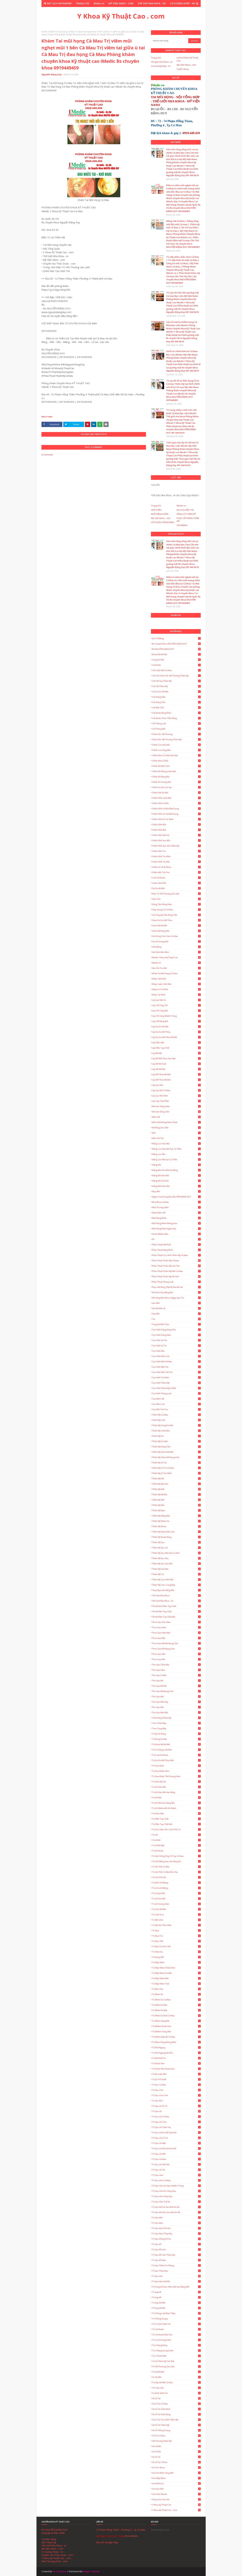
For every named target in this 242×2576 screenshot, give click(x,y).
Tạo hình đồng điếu (176, 1335)
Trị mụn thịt (176, 1941)
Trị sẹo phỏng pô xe (176, 2239)
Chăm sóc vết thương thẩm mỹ (176, 739)
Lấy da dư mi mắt (176, 1026)
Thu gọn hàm (176, 1670)
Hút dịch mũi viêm (176, 952)
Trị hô (176, 1834)
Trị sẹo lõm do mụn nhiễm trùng (176, 2185)
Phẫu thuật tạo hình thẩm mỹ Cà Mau (176, 1255)
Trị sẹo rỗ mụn (176, 2260)
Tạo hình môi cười (176, 1356)
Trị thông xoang (176, 2318)
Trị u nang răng (176, 2345)
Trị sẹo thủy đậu (176, 2270)
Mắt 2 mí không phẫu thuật (176, 1122)
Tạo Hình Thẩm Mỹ (176, 1382)
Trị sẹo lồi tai (176, 2169)
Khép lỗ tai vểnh (176, 989)
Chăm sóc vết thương (176, 734)
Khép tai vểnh (176, 994)
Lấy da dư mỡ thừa (176, 1032)
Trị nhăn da (176, 1994)
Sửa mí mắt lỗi (176, 1308)
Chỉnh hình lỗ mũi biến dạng (176, 808)
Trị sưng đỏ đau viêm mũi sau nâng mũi (176, 2286)
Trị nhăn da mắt (176, 2005)
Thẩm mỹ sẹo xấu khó (176, 1563)
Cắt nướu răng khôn (176, 713)
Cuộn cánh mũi (176, 883)
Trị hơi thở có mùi (176, 1866)
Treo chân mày (176, 1723)
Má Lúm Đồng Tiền (176, 1111)
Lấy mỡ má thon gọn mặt (176, 1058)
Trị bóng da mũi (176, 1739)
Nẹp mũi (176, 1191)
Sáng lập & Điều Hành (53, 2532)
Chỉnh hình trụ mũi (176, 861)
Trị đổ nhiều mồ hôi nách (176, 1808)
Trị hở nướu (176, 1850)
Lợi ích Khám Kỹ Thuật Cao (187, 59)
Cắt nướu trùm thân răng (176, 718)
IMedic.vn (181, 505)
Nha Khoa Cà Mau (176, 1202)
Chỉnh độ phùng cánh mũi (176, 771)
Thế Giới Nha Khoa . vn (53, 2545)
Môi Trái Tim (176, 1138)
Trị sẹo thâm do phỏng (176, 2265)
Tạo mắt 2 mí (176, 1398)
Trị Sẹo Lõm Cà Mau (176, 2180)
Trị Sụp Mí (176, 2297)
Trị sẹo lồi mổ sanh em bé (176, 2148)
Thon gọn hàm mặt (176, 1632)
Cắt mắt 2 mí (176, 707)
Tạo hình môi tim (176, 1367)
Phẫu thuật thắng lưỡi (176, 1281)
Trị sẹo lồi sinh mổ (176, 2164)
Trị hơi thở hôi (176, 1877)
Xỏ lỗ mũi (176, 2446)
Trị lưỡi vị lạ (176, 1914)
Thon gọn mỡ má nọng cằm (176, 1643)
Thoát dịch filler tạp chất (176, 1606)
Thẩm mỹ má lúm (176, 1483)
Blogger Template (91, 2571)
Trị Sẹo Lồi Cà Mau (176, 2116)
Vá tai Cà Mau (176, 2435)
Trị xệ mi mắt (176, 2371)
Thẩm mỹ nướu (176, 1526)
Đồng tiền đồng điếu (176, 904)
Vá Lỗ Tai (176, 2398)
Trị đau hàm (176, 1765)
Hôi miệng (176, 946)
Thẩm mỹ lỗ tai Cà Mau (176, 1468)
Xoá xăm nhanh (176, 2494)
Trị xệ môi (176, 2377)
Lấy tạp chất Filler (176, 1101)
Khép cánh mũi (176, 978)
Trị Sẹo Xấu (176, 2276)
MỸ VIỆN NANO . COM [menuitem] (121, 3)
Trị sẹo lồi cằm (176, 2122)
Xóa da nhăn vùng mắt (176, 2472)
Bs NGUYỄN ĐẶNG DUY (176, 649)
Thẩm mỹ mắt (176, 1489)
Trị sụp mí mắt (176, 2308)
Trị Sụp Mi (176, 2292)
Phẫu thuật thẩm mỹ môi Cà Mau (176, 1271)
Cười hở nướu (176, 877)
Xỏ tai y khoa (176, 2467)
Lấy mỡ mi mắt (176, 1069)
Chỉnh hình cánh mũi (176, 798)
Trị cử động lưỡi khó (176, 1749)
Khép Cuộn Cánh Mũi (176, 984)
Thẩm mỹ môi (176, 1499)
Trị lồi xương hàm (176, 1904)
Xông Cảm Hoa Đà (176, 2499)
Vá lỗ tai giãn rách (176, 2409)
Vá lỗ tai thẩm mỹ (176, 2425)
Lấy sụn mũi (176, 1085)
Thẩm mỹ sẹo (176, 1542)
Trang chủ (156, 57)
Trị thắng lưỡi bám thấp (176, 2313)
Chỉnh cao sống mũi (176, 750)
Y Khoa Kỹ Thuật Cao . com (121, 16)
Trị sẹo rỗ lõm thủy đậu (176, 2254)
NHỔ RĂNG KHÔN (159, 513)
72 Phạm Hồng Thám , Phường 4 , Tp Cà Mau (120, 2529)
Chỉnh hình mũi (176, 829)
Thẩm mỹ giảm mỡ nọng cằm (176, 1457)
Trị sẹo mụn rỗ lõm (176, 2228)
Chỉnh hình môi (176, 824)
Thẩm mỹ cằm (176, 1420)
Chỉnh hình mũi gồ (176, 835)
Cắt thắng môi (176, 728)
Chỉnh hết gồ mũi (176, 792)
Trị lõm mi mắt (176, 1909)
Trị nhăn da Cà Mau (176, 1999)
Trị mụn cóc (176, 1935)
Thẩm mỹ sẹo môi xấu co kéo (176, 1553)
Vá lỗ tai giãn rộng (176, 2414)
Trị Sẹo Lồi (176, 2111)
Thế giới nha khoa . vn (162, 61)
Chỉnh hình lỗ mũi (176, 803)
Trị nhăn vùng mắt (176, 2021)
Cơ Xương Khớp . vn (161, 65)
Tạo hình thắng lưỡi (176, 1393)
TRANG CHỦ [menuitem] (82, 3)
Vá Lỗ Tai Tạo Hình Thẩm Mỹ (176, 2419)
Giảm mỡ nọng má (176, 931)
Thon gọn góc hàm (176, 1622)
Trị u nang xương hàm (176, 2350)
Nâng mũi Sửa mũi (176, 1180)
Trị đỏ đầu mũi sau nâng (176, 1792)
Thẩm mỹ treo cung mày (176, 1585)
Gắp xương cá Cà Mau (176, 909)
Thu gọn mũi (176, 1707)
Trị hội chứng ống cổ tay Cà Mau (176, 1856)
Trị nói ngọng (176, 2047)
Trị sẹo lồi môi (176, 2153)
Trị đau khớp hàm (176, 1771)
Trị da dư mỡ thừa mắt (176, 1760)
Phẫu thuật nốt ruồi (176, 1244)
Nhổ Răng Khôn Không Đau (176, 1223)
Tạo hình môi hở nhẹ (176, 1361)
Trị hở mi (176, 1840)
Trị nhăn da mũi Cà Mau (176, 2015)
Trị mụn (176, 1930)
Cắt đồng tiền (176, 702)
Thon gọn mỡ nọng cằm (176, 1648)
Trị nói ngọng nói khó (176, 2052)
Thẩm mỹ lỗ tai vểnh (176, 1473)
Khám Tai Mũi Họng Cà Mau (176, 973)
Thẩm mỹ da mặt (176, 1441)
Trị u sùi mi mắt (176, 2356)
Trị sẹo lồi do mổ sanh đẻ (176, 2132)
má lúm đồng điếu (176, 1106)
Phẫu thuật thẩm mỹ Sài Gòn (176, 1276)
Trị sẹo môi (176, 2217)
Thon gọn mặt (176, 1638)
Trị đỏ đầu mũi (176, 1787)
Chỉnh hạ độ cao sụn (176, 787)
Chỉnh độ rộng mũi (176, 776)
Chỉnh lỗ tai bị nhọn (176, 867)
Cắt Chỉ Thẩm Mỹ (176, 686)
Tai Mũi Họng (48, 2539)
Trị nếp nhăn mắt (176, 1978)
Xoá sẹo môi (176, 2488)
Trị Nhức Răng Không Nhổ (176, 2042)
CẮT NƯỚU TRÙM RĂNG (162, 522)
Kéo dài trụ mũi (176, 968)
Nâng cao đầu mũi (176, 1143)
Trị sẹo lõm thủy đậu (176, 2196)
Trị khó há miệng (176, 1882)
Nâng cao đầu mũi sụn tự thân (176, 1149)
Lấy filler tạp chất (176, 1047)
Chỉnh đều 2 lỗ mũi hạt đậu (176, 755)
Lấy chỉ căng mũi (176, 1010)
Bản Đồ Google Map (107, 2542)
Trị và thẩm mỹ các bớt (176, 2361)
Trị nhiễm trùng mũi (176, 2031)
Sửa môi (176, 1313)
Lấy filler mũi (176, 1042)
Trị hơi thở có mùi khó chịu (176, 1872)
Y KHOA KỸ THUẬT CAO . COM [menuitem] (122, 10)
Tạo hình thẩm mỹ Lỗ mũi (176, 1388)
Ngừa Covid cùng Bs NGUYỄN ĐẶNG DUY (176, 1196)
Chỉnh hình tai (176, 851)
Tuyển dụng (182, 68)
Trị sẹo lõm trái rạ (176, 2201)
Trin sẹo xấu (176, 2387)
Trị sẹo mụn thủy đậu (176, 2233)
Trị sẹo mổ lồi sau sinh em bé (176, 2207)
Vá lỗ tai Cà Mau (176, 2403)
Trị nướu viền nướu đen (176, 2068)
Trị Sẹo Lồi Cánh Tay (176, 2127)
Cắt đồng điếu (176, 697)
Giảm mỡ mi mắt (176, 925)
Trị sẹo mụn (176, 2223)
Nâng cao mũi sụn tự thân (176, 1159)
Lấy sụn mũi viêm (176, 1095)
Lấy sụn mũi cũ (176, 1000)
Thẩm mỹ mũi (176, 1505)
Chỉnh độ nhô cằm (176, 766)
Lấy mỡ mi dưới (176, 1063)
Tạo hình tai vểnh (176, 1377)
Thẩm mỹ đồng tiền (176, 1446)
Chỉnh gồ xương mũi (176, 782)
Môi (176, 1133)
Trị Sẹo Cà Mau (176, 2084)
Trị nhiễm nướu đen (176, 2026)
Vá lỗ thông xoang (176, 2430)
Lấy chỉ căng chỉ (176, 1005)
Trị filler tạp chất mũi (176, 1824)
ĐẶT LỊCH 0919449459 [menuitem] (59, 3)
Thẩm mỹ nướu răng (176, 1537)
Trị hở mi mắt (176, 1845)
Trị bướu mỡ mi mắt (176, 1744)
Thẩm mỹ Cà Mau (176, 1414)
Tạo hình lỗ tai (176, 1345)
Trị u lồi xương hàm (176, 2340)
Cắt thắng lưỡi (176, 723)
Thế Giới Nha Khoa (176, 1595)
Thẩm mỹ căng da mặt (176, 1425)
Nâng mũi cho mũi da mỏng (176, 1170)
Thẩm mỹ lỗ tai (176, 1462)
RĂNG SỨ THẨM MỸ (186, 513)
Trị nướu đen (176, 2063)
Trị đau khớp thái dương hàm (176, 1776)
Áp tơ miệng (176, 638)
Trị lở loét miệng (176, 1888)
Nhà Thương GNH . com (54, 2561)
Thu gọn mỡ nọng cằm (176, 1691)
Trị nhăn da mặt (176, 2010)
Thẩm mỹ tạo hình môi (176, 1579)
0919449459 (131, 2536)
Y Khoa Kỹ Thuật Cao (176, 2504)
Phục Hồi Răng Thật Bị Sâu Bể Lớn (176, 1287)
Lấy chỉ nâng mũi (176, 1021)
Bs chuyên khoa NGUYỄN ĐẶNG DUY (176, 643)
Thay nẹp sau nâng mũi (176, 1590)
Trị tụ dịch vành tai (176, 2324)
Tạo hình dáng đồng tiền (176, 1329)
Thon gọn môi (176, 1654)
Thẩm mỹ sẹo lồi (176, 1547)
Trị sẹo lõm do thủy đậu (176, 2191)
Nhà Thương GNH (176, 1207)
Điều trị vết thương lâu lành (176, 893)
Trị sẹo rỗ (176, 2244)
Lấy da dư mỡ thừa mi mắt (176, 1037)
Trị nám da (176, 1951)
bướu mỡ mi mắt (176, 654)
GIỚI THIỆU (156, 509)
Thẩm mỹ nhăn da (176, 1521)
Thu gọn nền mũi (176, 1712)
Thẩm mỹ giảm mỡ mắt (176, 1452)
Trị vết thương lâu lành (176, 2366)
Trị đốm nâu (176, 1813)
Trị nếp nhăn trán (176, 1983)
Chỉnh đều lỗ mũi (176, 760)
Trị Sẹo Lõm (176, 2175)
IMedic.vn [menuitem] (99, 3)
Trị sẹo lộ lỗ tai (176, 2106)
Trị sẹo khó (176, 2100)
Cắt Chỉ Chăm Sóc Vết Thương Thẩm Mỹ (176, 675)
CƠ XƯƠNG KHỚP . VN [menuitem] (182, 3)
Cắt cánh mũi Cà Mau (176, 670)
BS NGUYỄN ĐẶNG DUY (54, 2529)
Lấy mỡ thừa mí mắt (176, 1079)
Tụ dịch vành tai (176, 2393)
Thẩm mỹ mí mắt (176, 1494)
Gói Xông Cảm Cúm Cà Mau (176, 936)
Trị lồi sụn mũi (176, 1898)
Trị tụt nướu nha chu (176, 2334)
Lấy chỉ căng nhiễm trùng (176, 1016)
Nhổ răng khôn (176, 1218)
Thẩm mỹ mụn (176, 1510)
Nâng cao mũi (176, 1154)
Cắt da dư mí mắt (176, 691)
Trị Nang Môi (176, 1957)
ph (176, 1239)
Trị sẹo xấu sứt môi (176, 2281)
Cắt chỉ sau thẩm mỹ (176, 681)
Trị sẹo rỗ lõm (176, 2249)
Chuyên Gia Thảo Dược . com (57, 2555)
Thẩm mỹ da (176, 1436)
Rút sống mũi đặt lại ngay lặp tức (176, 1297)
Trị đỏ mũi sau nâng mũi (176, 1803)
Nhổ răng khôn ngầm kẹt (176, 1228)
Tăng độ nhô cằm (176, 1324)
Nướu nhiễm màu (176, 1234)
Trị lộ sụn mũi (176, 1893)
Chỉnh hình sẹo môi (176, 840)
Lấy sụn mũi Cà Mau (176, 1090)
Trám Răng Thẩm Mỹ (176, 1717)
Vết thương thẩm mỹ (176, 2441)
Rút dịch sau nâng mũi (176, 1292)
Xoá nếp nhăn (176, 2478)
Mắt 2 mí (176, 1117)
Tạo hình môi (176, 1351)
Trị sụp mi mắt (176, 2302)
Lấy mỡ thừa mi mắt (176, 1074)
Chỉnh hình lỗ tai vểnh (176, 819)
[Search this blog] (169, 40)
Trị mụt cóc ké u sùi (176, 1946)
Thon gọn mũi (176, 1659)
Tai (176, 1319)
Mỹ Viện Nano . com (186, 64)
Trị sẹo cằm (176, 2090)
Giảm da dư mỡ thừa (176, 920)
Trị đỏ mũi (176, 1797)
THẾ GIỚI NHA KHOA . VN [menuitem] (152, 3)
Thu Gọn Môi (176, 1696)
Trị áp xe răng (176, 1733)
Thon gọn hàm (176, 1627)
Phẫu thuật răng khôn (176, 1250)
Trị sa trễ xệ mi (176, 2079)
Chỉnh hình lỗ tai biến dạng (176, 814)
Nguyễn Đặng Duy (52, 74)
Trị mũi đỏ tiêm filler (176, 1925)
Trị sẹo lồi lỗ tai (176, 2138)
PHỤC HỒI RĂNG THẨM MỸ (188, 520)
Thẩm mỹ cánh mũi (176, 1430)
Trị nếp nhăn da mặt (176, 1973)
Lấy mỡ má (176, 1053)
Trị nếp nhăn (176, 1962)
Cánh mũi (176, 665)
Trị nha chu (176, 1989)
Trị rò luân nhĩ (176, 2074)
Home (44, 31)
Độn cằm (176, 899)
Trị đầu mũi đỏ (176, 1781)
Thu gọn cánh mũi (176, 1664)
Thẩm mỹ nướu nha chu (176, 1531)
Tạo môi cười (176, 1404)
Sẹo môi (176, 1303)
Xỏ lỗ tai (176, 2457)
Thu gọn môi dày (176, 1701)
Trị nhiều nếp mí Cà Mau (176, 2036)
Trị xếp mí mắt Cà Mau (176, 2382)
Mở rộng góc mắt (176, 1127)
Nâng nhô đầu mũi (176, 1186)
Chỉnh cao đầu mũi (176, 744)
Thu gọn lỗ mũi (176, 1675)
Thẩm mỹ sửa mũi (176, 1569)
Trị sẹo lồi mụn (176, 2159)
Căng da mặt (176, 659)
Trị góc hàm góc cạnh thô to (176, 1829)
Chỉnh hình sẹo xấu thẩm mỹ (176, 845)
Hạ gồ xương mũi (176, 941)
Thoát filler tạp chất (176, 1611)
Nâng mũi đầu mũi (176, 1175)
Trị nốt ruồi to (176, 2058)
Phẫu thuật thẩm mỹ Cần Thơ (176, 1265)
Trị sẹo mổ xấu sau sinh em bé (176, 2212)
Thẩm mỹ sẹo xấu (176, 1558)
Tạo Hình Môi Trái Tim (176, 1372)
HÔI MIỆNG (182, 525)
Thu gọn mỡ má (176, 1686)
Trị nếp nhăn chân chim (176, 1967)
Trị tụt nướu (176, 2329)
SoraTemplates (59, 2571)
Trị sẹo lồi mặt (176, 2143)
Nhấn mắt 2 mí (176, 1212)
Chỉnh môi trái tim (176, 872)
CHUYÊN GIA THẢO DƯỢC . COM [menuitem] (83, 10)
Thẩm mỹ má (176, 1478)
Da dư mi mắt (176, 888)
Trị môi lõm (176, 1919)
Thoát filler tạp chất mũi (176, 1616)
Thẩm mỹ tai (176, 1574)
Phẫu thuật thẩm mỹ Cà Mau (176, 1260)
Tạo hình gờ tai (176, 1340)
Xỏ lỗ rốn (176, 2451)
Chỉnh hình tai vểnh (176, 856)
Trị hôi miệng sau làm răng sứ (176, 1861)
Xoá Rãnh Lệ (176, 2483)
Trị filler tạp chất (176, 1818)
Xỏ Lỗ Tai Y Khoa (176, 2462)
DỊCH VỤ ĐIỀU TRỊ (185, 509)
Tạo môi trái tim (176, 1409)
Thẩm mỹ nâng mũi (176, 1515)
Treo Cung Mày (176, 1728)
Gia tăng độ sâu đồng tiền (176, 915)
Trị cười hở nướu (176, 1755)
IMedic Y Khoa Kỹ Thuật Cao (176, 957)
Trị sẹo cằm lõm (176, 2095)
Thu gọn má (176, 1680)
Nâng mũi (176, 1164)
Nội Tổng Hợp (48, 2542)
